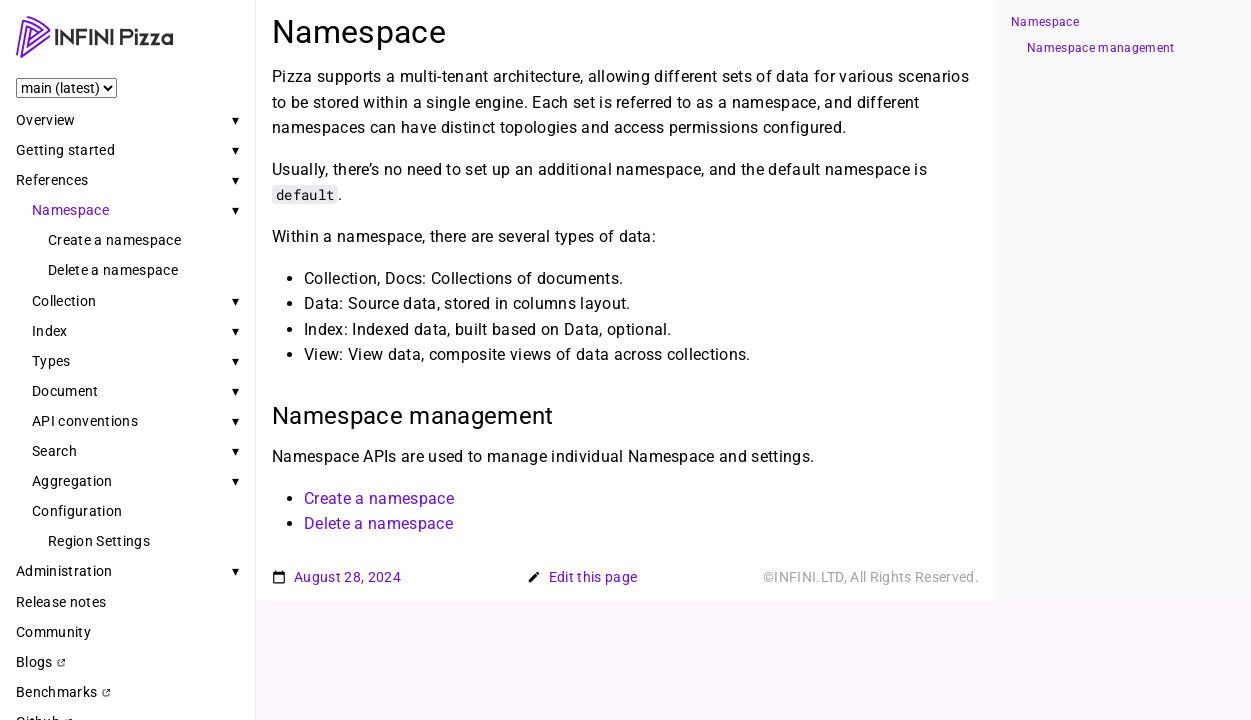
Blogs (41, 662)
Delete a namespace (113, 270)
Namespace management (1101, 48)
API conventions (85, 421)
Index (50, 331)
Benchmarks (63, 692)
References (52, 180)
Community (53, 632)
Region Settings (99, 541)
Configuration (77, 511)
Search (54, 451)
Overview (46, 120)
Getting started (65, 150)
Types (51, 361)
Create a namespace (114, 240)
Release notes (61, 602)
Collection (64, 301)
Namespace (70, 210)
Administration (64, 571)
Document (65, 391)
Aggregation (72, 481)
